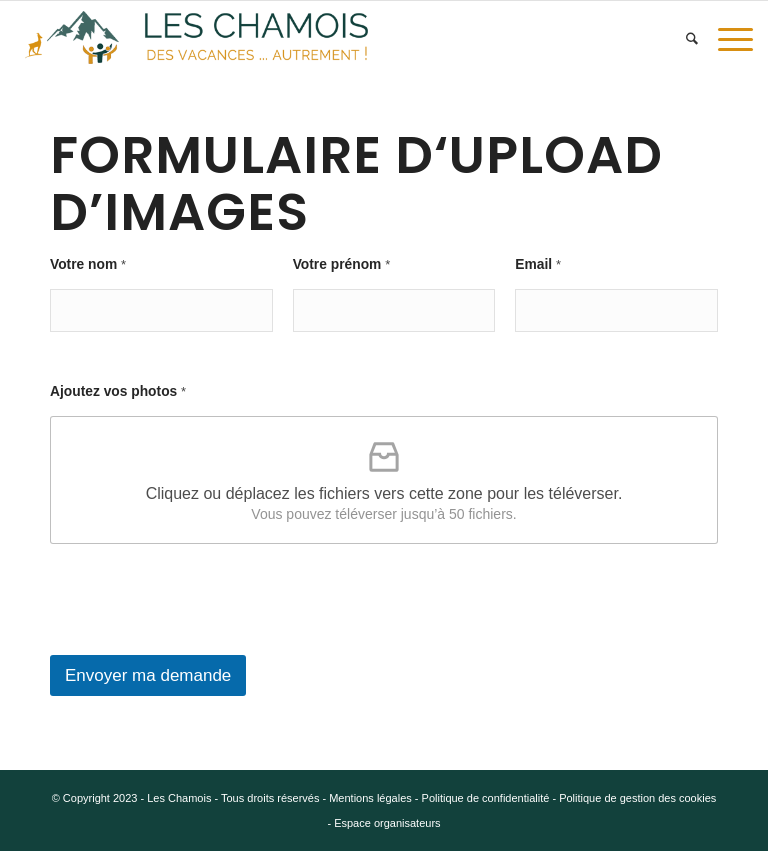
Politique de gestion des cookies (637, 798)
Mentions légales (370, 798)
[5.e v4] (196, 39)
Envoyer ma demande (148, 675)
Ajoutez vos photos (118, 391)
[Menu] (730, 39)
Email (538, 264)
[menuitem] (692, 39)
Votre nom (88, 264)
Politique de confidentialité (486, 798)
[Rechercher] (692, 39)
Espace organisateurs (387, 823)
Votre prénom (342, 264)
